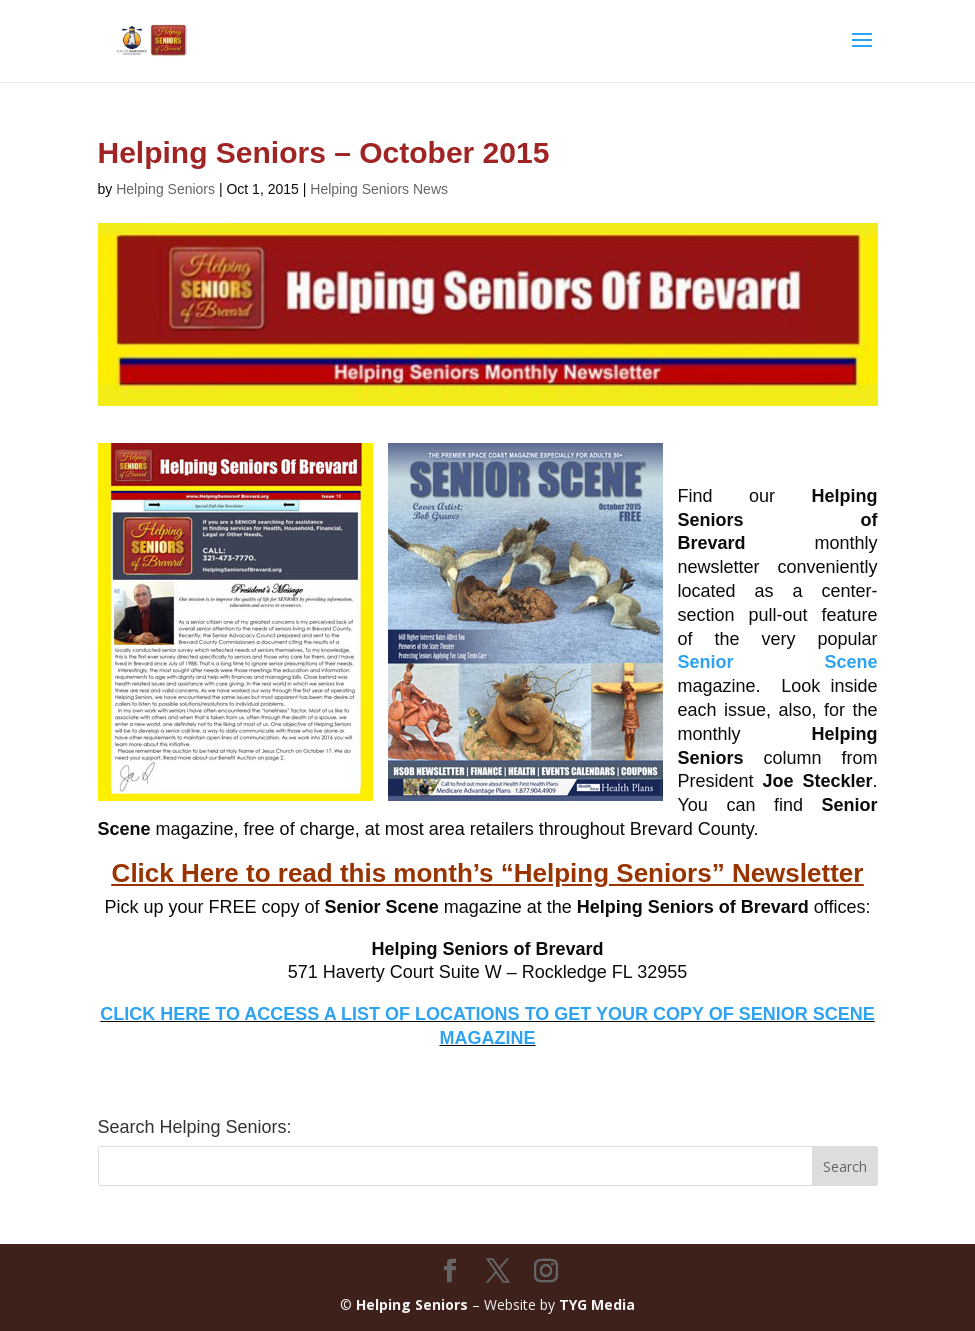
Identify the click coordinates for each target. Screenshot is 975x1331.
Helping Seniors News (379, 189)
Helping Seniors (165, 189)
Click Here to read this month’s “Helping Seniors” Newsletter (488, 873)
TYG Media (597, 1304)
